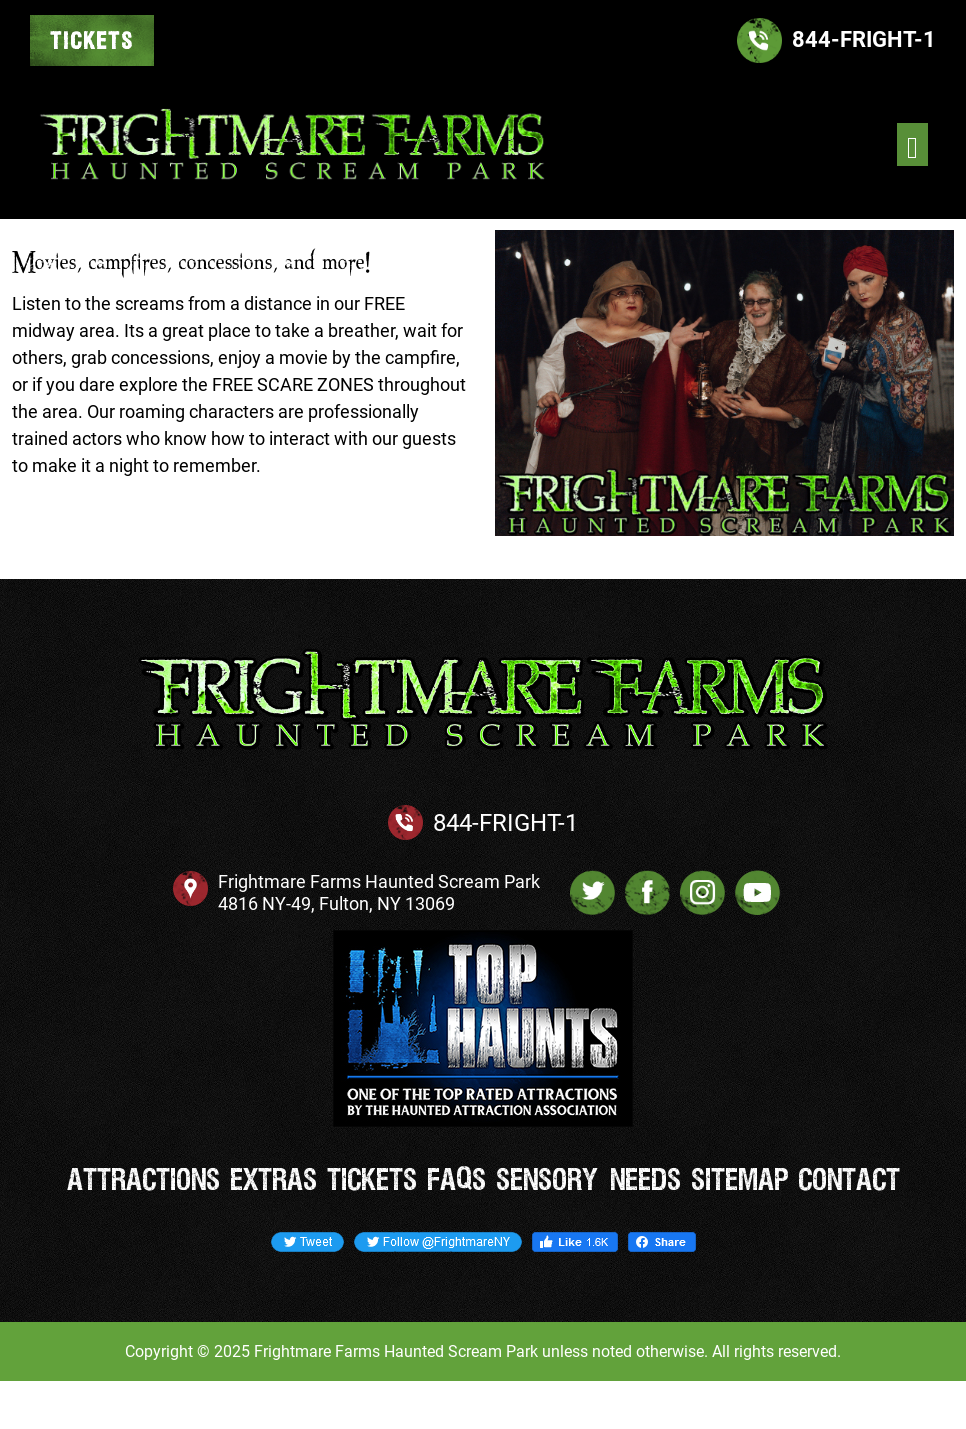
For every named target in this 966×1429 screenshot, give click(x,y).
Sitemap (739, 1181)
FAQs (456, 1181)
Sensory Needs (588, 1181)
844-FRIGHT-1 (505, 823)
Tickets (372, 1181)
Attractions (143, 1181)
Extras (273, 1181)
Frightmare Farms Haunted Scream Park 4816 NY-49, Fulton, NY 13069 (379, 892)
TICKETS (92, 42)
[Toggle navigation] (912, 144)
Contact (849, 1181)
